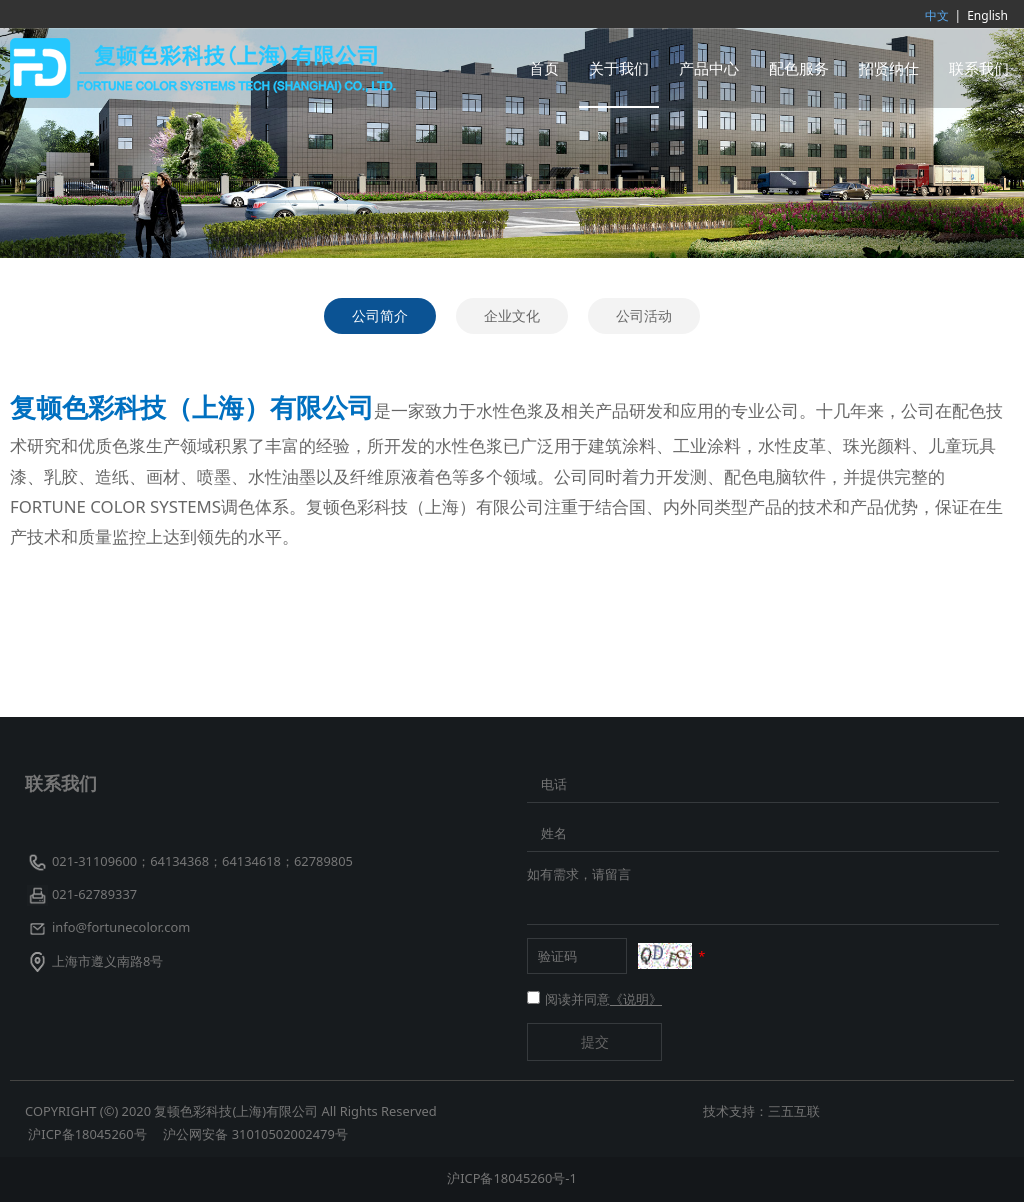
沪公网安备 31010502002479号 (255, 1134)
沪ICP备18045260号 (89, 1134)
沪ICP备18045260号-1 (512, 1178)
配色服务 (799, 68)
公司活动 (644, 315)
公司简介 (380, 315)
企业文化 (512, 315)
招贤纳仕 (889, 68)
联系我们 (979, 68)
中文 (937, 15)
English (987, 15)
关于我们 (619, 68)
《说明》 (636, 999)
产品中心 (709, 68)
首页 (544, 68)
